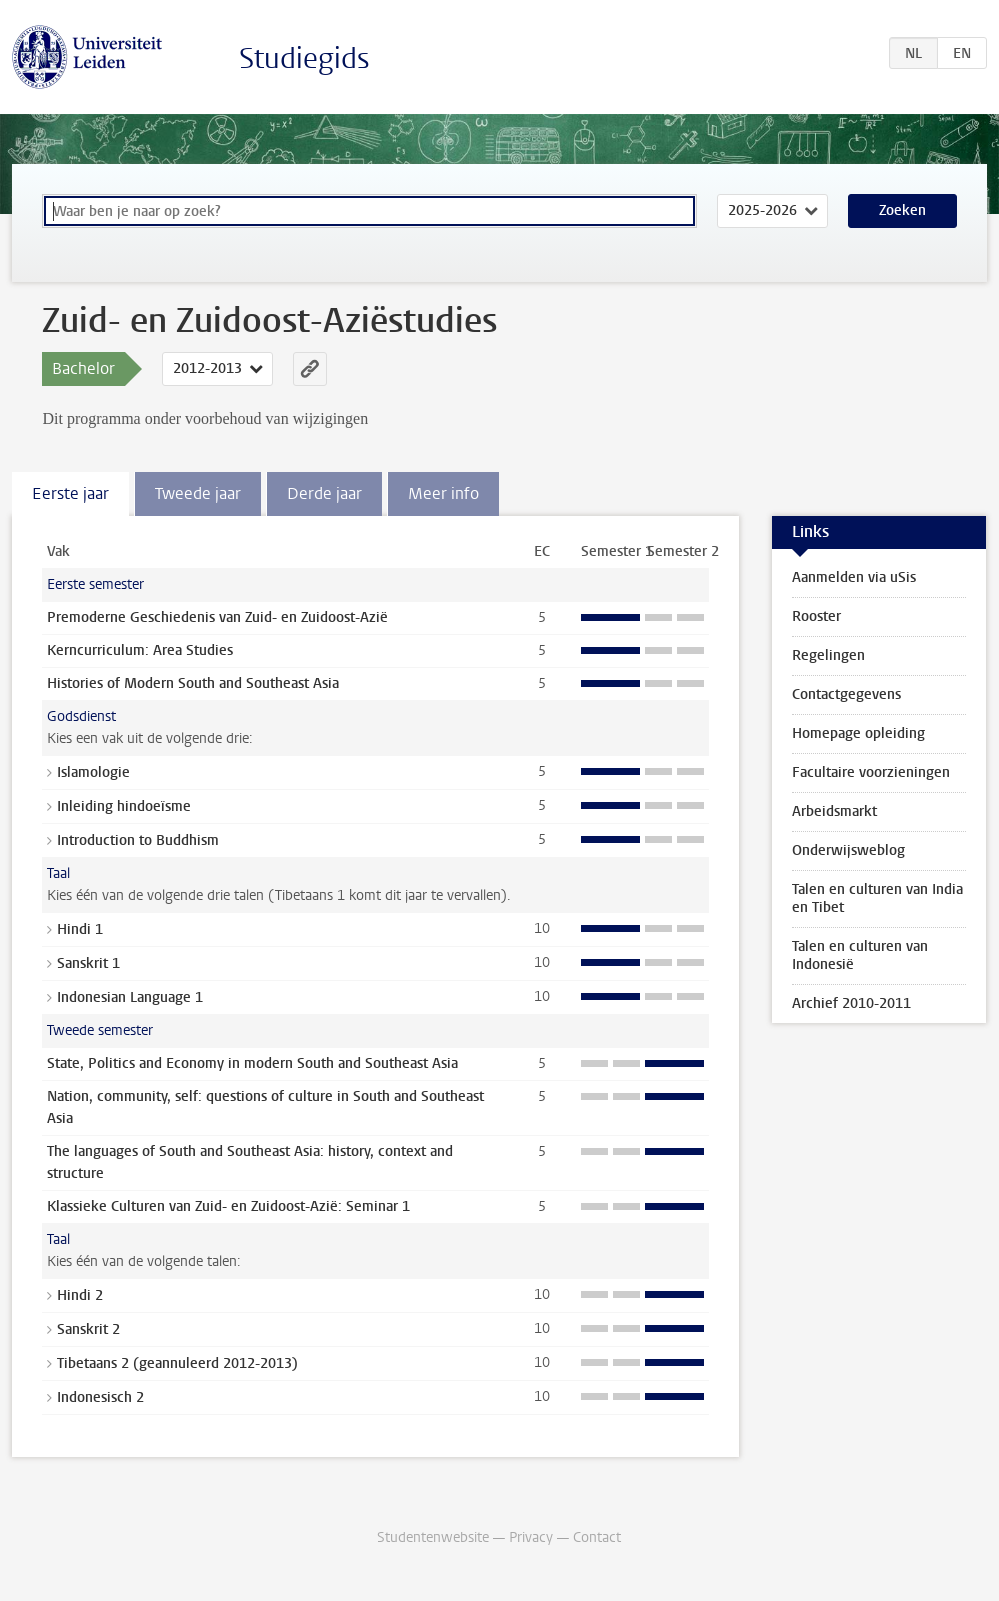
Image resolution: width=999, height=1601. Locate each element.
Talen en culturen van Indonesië (860, 955)
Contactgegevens (846, 694)
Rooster (816, 616)
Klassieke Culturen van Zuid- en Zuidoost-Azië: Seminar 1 (228, 1206)
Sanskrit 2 (88, 1329)
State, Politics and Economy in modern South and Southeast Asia (252, 1063)
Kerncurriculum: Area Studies (140, 650)
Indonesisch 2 (100, 1397)
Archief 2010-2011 (851, 1003)
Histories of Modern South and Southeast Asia (193, 683)
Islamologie (93, 772)
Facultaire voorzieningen (871, 772)
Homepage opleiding (858, 733)
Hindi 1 (80, 929)
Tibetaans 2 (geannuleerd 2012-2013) (177, 1363)
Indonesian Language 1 (130, 997)
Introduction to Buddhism (138, 840)
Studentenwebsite (433, 1537)
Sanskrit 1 (88, 963)
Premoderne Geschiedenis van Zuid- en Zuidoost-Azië (217, 617)
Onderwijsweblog (848, 850)
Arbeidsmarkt (834, 811)
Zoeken (902, 210)
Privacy (531, 1537)
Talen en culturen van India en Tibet (877, 898)
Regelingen (828, 655)
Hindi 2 (80, 1295)
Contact (597, 1537)
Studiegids (304, 58)
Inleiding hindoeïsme (124, 806)
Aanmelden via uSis (854, 577)
